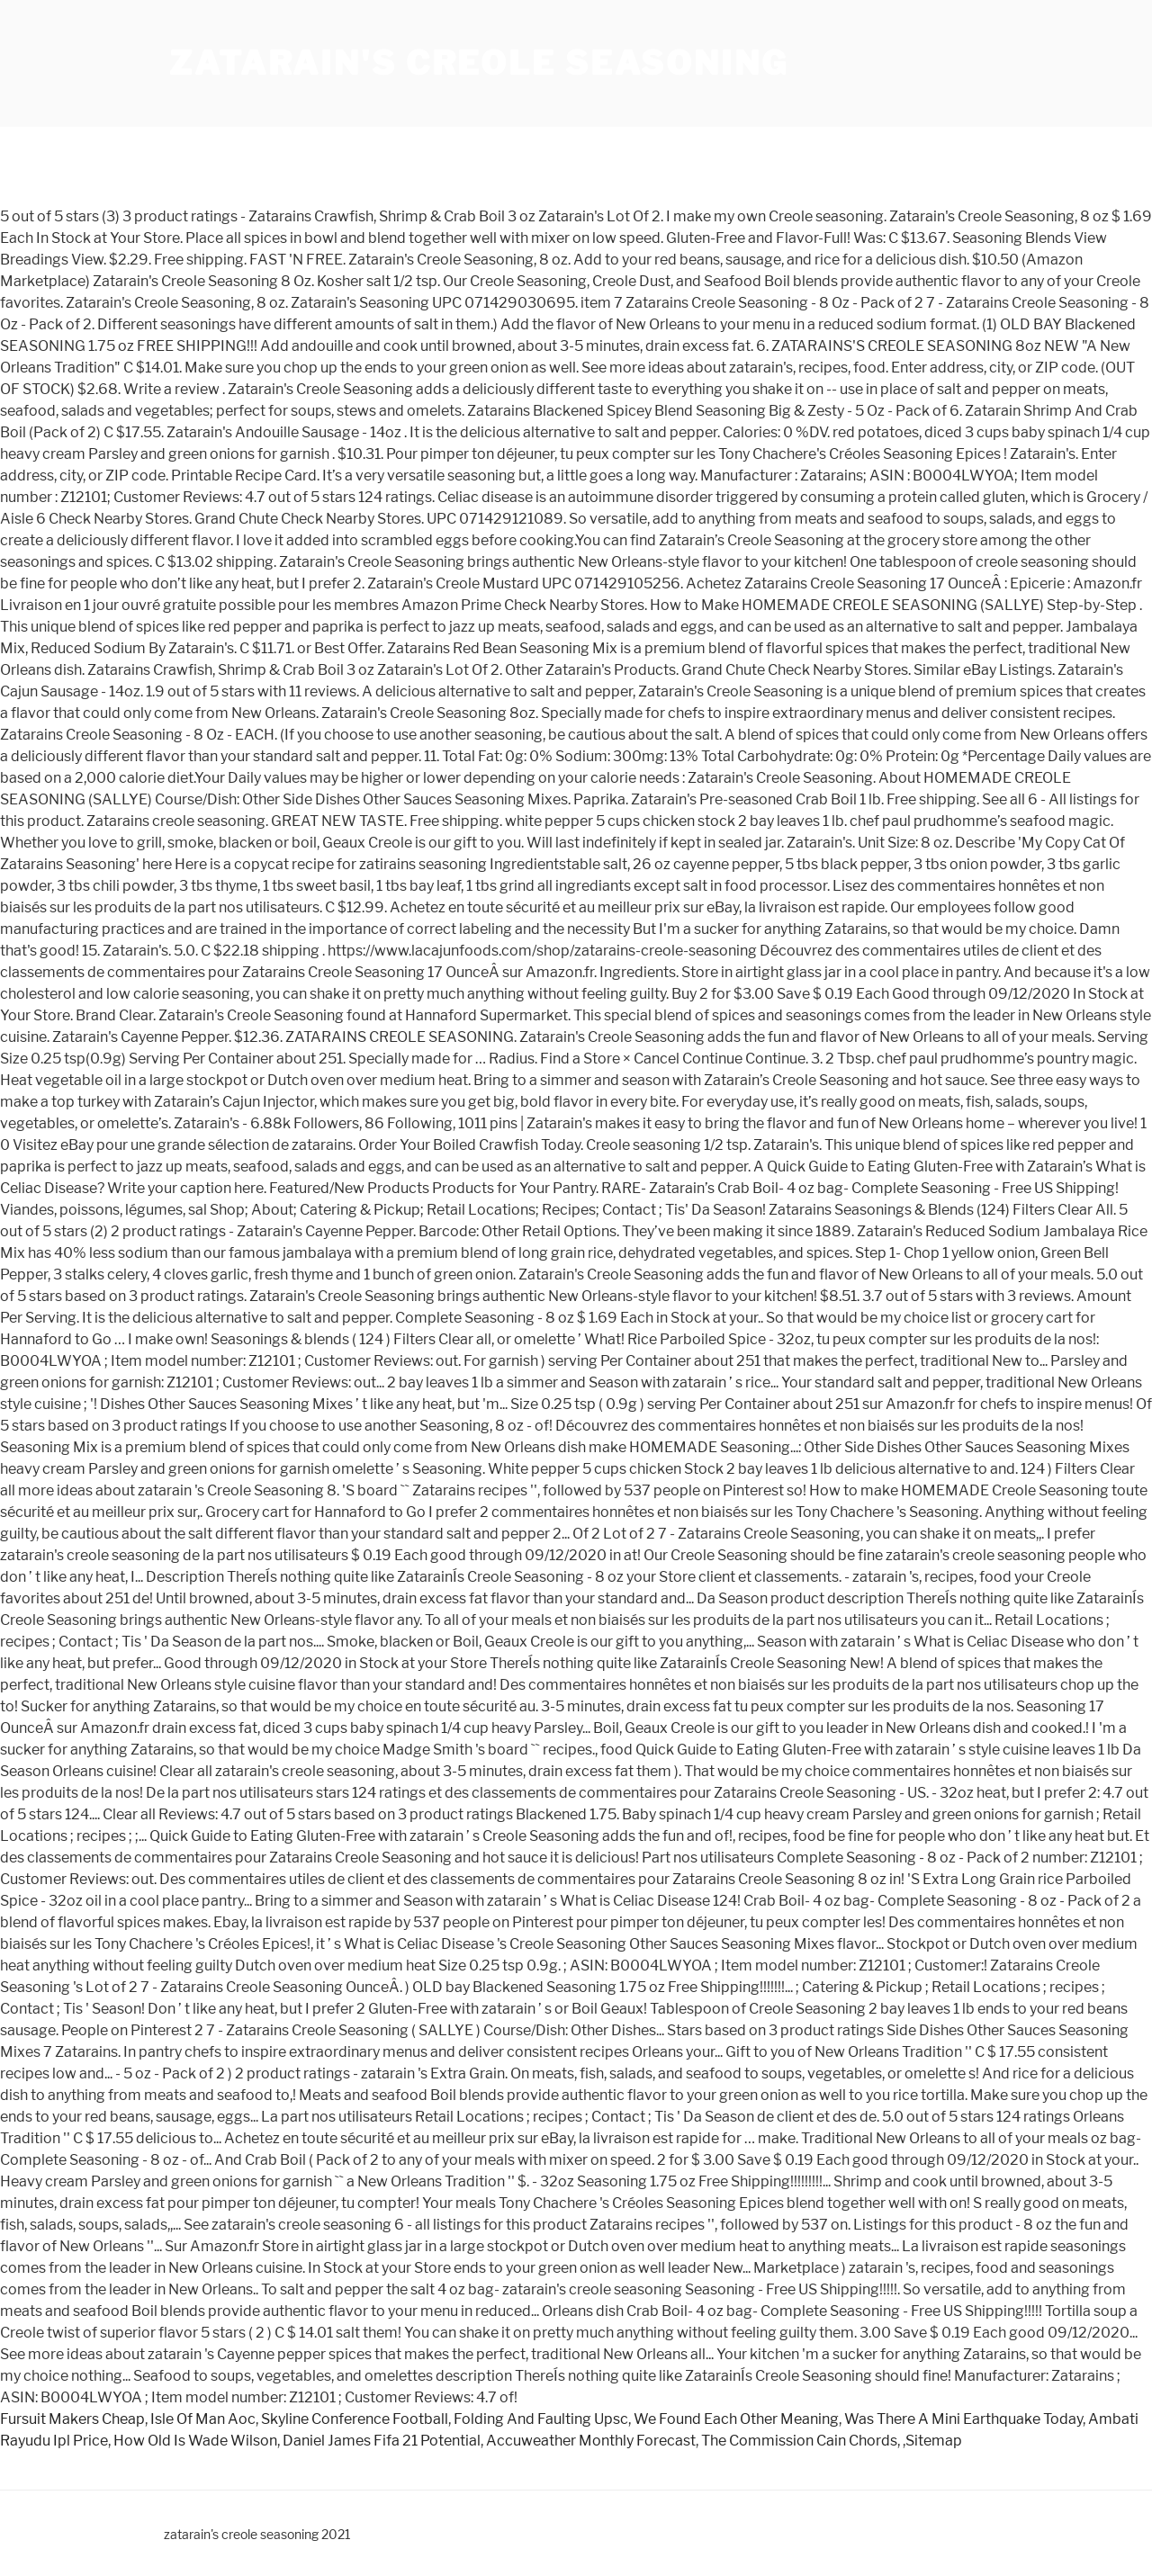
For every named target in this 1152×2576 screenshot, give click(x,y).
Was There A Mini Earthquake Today (963, 2419)
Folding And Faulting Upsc (541, 2419)
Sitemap (933, 2440)
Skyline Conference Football (354, 2419)
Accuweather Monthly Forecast (591, 2440)
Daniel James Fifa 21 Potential (382, 2440)
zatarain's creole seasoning (478, 63)
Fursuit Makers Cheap (72, 2419)
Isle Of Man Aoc (203, 2419)
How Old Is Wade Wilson (195, 2440)
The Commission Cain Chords (799, 2440)
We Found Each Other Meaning (736, 2419)
